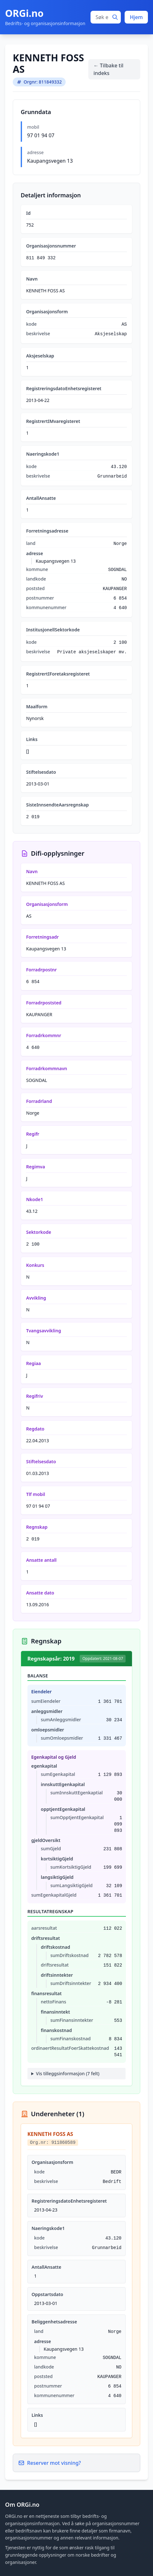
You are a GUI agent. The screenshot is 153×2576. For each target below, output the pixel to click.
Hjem (136, 17)
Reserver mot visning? (49, 2462)
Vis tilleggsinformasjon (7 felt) (67, 2073)
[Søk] (115, 17)
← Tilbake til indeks (108, 69)
